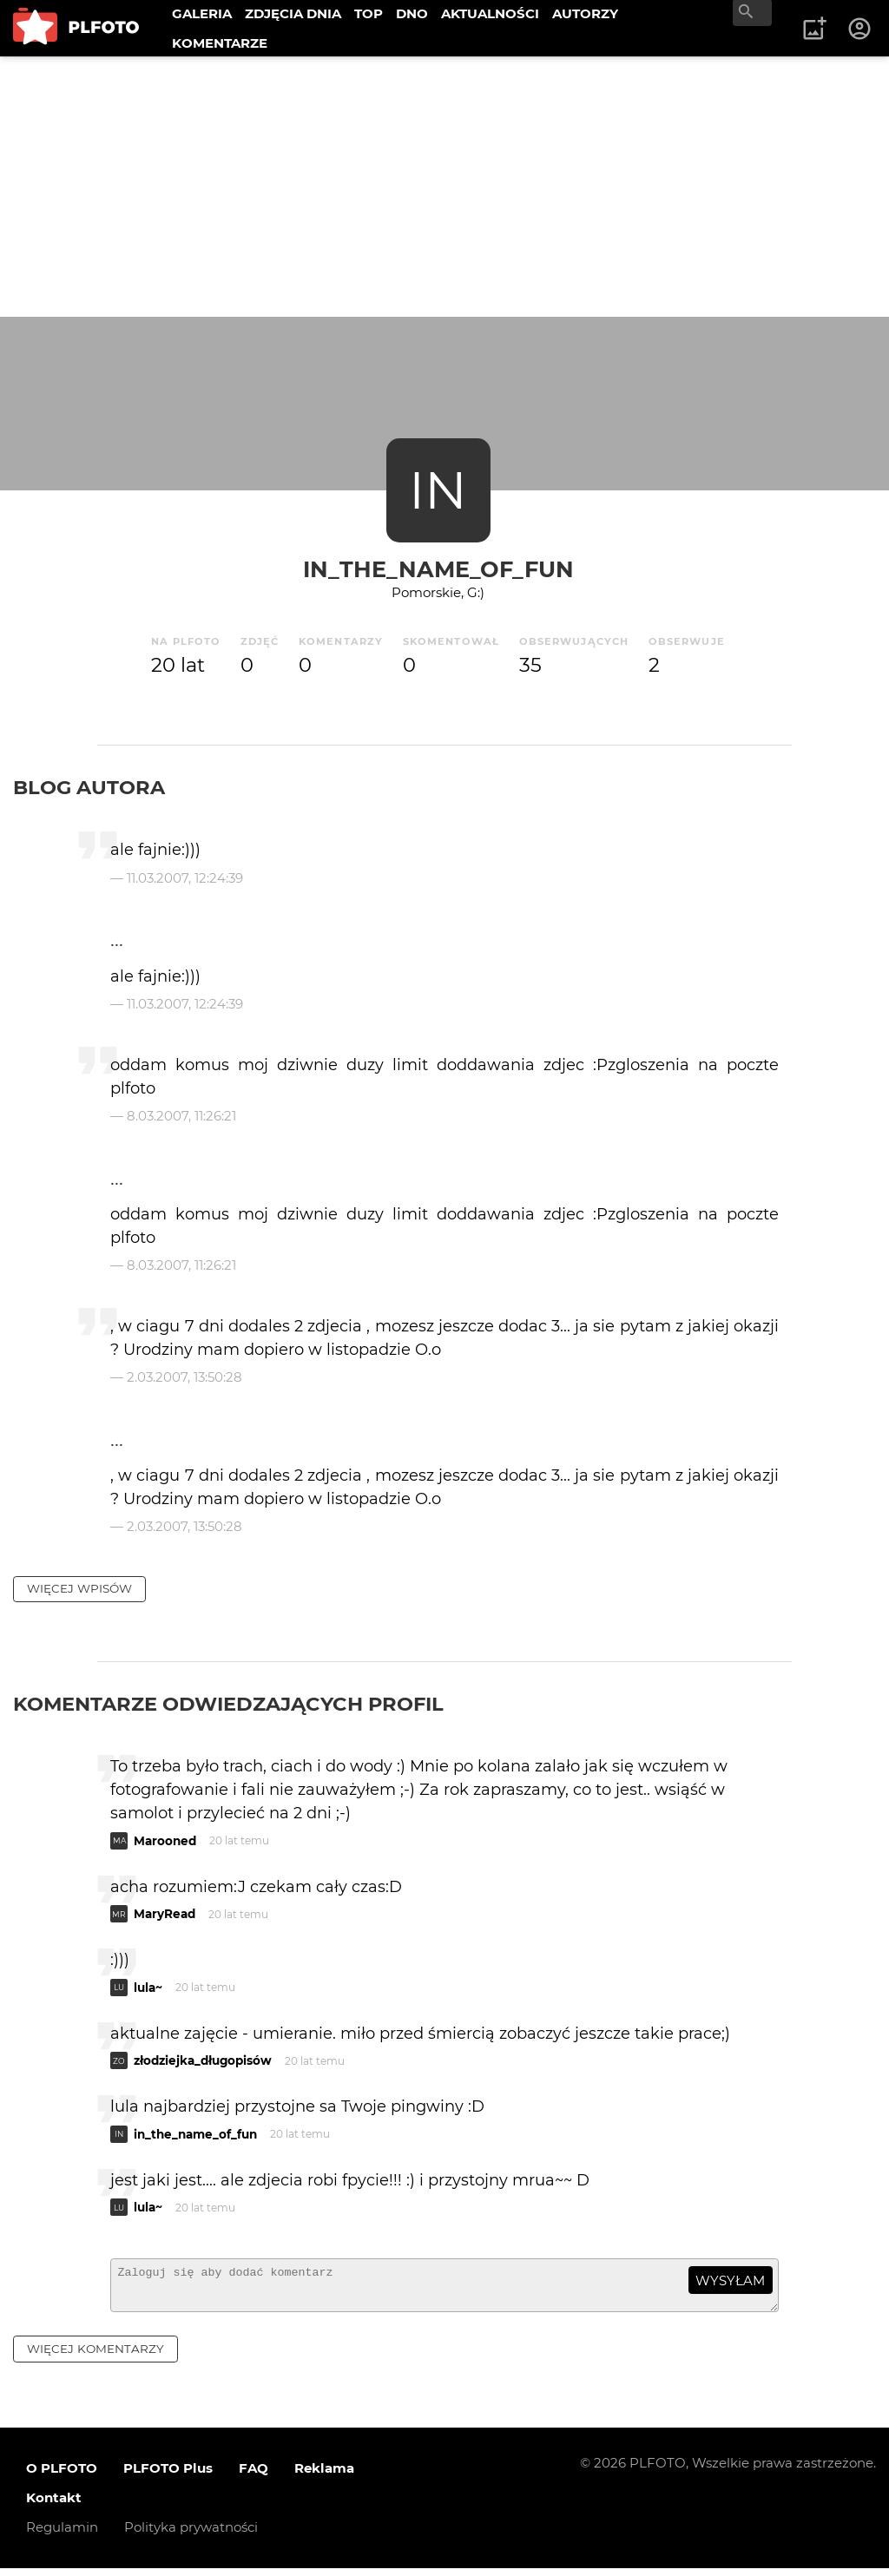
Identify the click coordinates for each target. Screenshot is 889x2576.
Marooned (165, 1841)
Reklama (324, 2476)
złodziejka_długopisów (203, 2060)
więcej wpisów (79, 1588)
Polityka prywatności (191, 2535)
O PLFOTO (61, 2476)
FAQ (253, 2476)
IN (438, 490)
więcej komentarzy (95, 2356)
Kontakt (54, 2505)
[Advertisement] (444, 186)
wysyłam (730, 2280)
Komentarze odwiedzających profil (228, 1704)
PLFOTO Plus (168, 2476)
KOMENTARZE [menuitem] (219, 43)
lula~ (148, 1987)
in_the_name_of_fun (438, 568)
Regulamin (62, 2535)
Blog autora (89, 787)
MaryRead (164, 1914)
